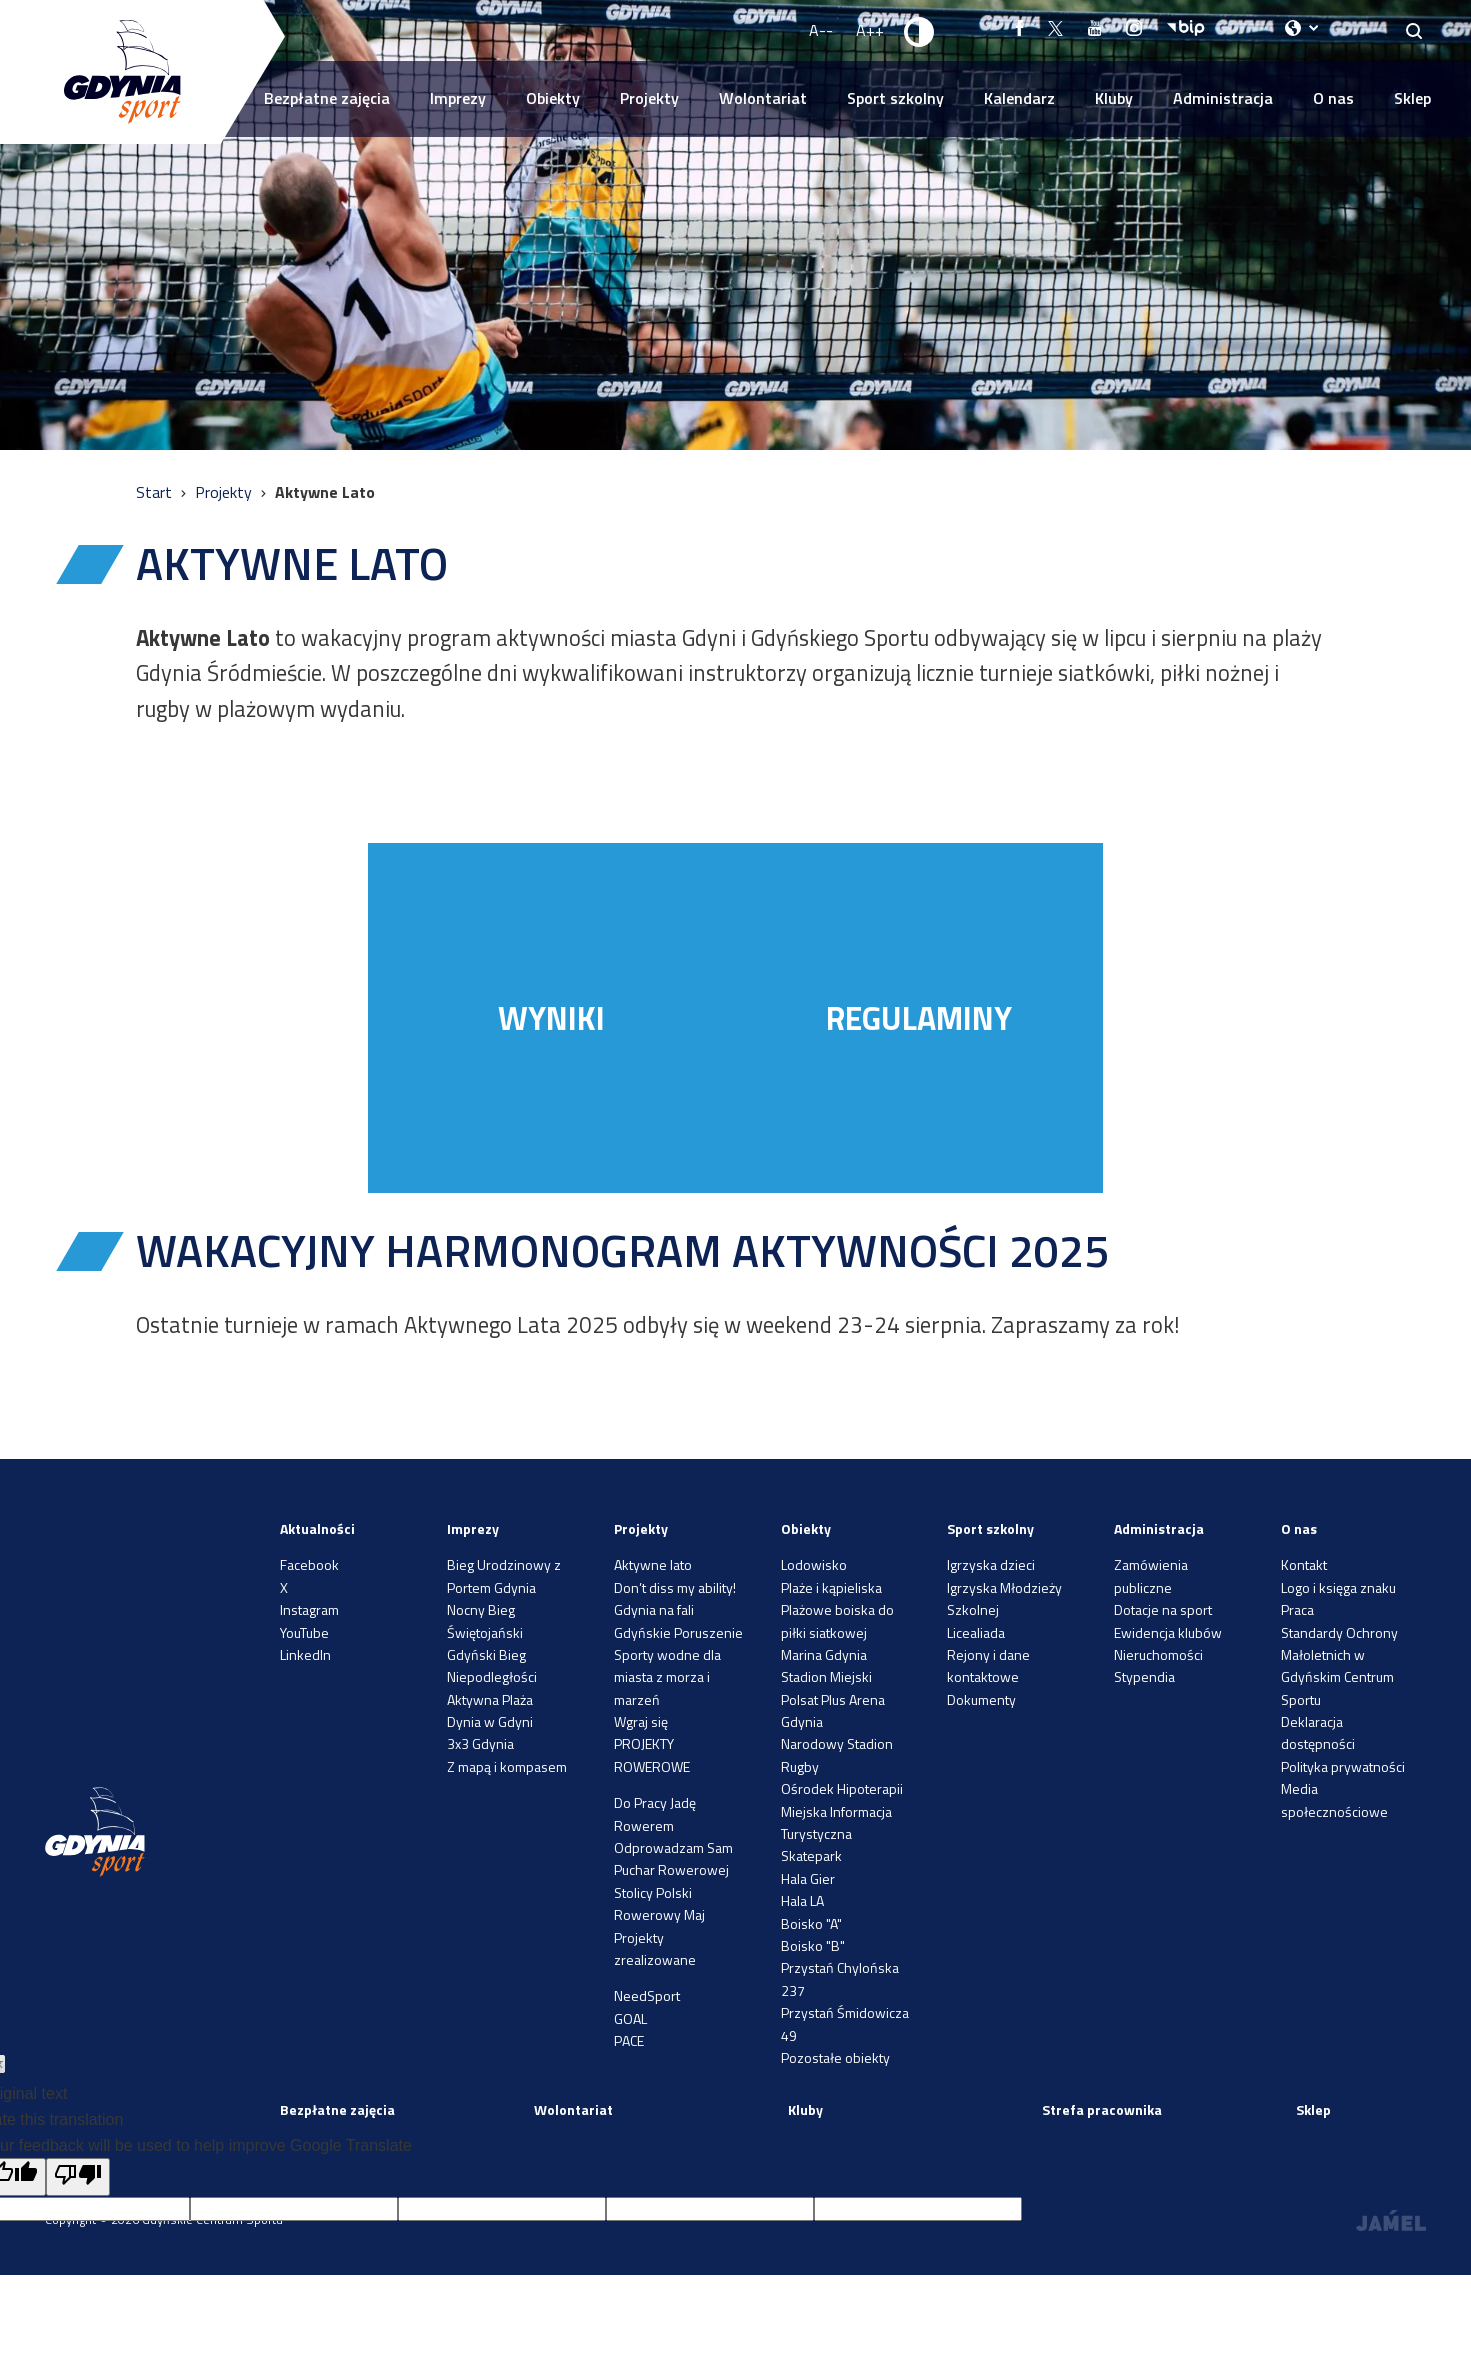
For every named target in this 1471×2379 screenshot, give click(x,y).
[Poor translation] (78, 2177)
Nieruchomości (1158, 1654)
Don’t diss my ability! (675, 1587)
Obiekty (553, 98)
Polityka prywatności (1343, 1766)
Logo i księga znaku (1338, 1587)
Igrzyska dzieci (991, 1564)
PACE (629, 2040)
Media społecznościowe (1334, 1799)
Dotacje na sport (1163, 1609)
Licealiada (976, 1632)
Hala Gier (808, 1878)
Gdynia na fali (654, 1609)
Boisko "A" (811, 1923)
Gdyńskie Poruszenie (678, 1632)
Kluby (1114, 98)
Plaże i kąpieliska (831, 1587)
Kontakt (1304, 1564)
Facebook (309, 1564)
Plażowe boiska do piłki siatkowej (837, 1620)
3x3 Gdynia (480, 1743)
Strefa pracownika (1102, 2109)
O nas (1333, 98)
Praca (1297, 1609)
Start (156, 492)
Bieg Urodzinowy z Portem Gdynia (504, 1575)
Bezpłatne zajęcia (327, 98)
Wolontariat (763, 98)
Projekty (649, 98)
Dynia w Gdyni (490, 1721)
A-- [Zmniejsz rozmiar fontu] (821, 30)
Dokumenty (981, 1699)
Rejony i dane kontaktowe (988, 1665)
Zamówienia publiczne (1151, 1575)
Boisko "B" (813, 1945)
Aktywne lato (653, 1564)
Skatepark (811, 1855)
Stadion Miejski (826, 1676)
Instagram (309, 1609)
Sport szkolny (895, 98)
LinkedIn (305, 1654)
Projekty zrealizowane (655, 1948)
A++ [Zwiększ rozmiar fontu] (870, 30)
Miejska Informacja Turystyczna (836, 1822)
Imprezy (458, 98)
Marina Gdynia (824, 1654)
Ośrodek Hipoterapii (842, 1788)
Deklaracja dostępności (1318, 1732)
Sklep (1412, 98)
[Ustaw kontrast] (920, 31)
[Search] (1414, 30)
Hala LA (802, 1900)
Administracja (1223, 98)
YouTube (304, 1632)
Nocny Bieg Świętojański (485, 1620)
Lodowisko (814, 1564)
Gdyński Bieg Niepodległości (492, 1665)
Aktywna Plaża (490, 1699)
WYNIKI (551, 1018)
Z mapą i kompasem (507, 1766)
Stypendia (1144, 1676)
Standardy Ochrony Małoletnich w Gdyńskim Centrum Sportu (1339, 1666)
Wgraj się (641, 1721)
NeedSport (647, 1995)
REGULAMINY (919, 1018)
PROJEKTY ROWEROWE (652, 1754)
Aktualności (317, 1528)
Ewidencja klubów (1168, 1632)
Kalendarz (1019, 98)
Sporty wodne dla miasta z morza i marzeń (667, 1677)
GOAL (630, 2018)
